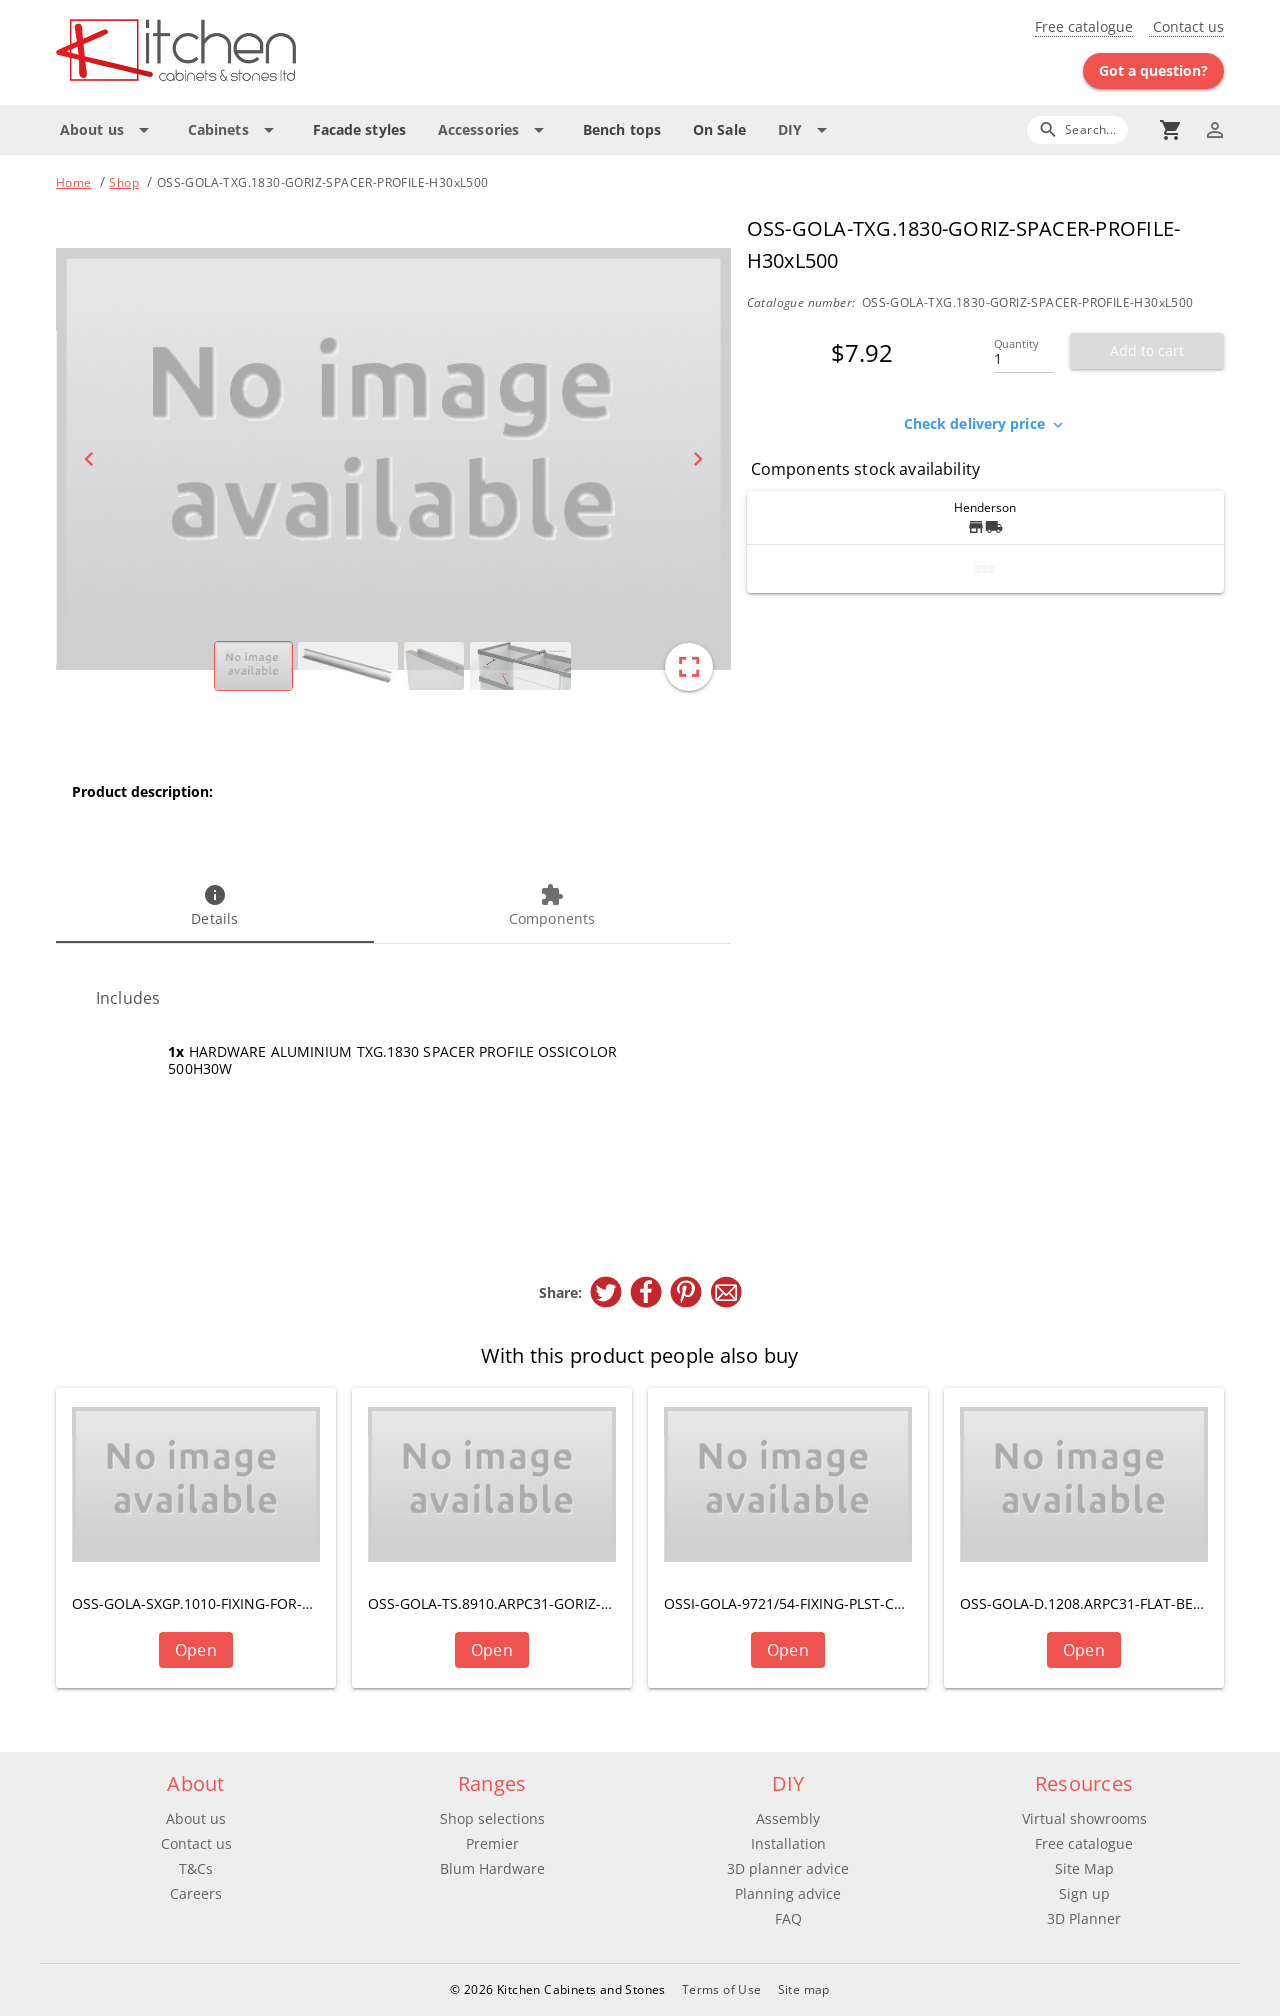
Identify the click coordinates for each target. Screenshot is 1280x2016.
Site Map (1084, 1868)
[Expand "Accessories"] (494, 130)
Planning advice (788, 1893)
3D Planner (1084, 1918)
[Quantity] (1024, 353)
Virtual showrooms (1084, 1818)
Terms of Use (722, 1989)
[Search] (1077, 129)
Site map (804, 1989)
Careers (196, 1893)
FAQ (788, 1918)
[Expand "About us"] (108, 130)
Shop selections (492, 1818)
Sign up (1084, 1893)
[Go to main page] (248, 52)
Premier (492, 1843)
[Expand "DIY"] (806, 130)
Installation (788, 1843)
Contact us (1186, 26)
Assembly (788, 1818)
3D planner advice (788, 1868)
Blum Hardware (492, 1868)
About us (196, 1818)
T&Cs (196, 1868)
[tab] (215, 907)
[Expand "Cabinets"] (234, 130)
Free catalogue (1084, 26)
